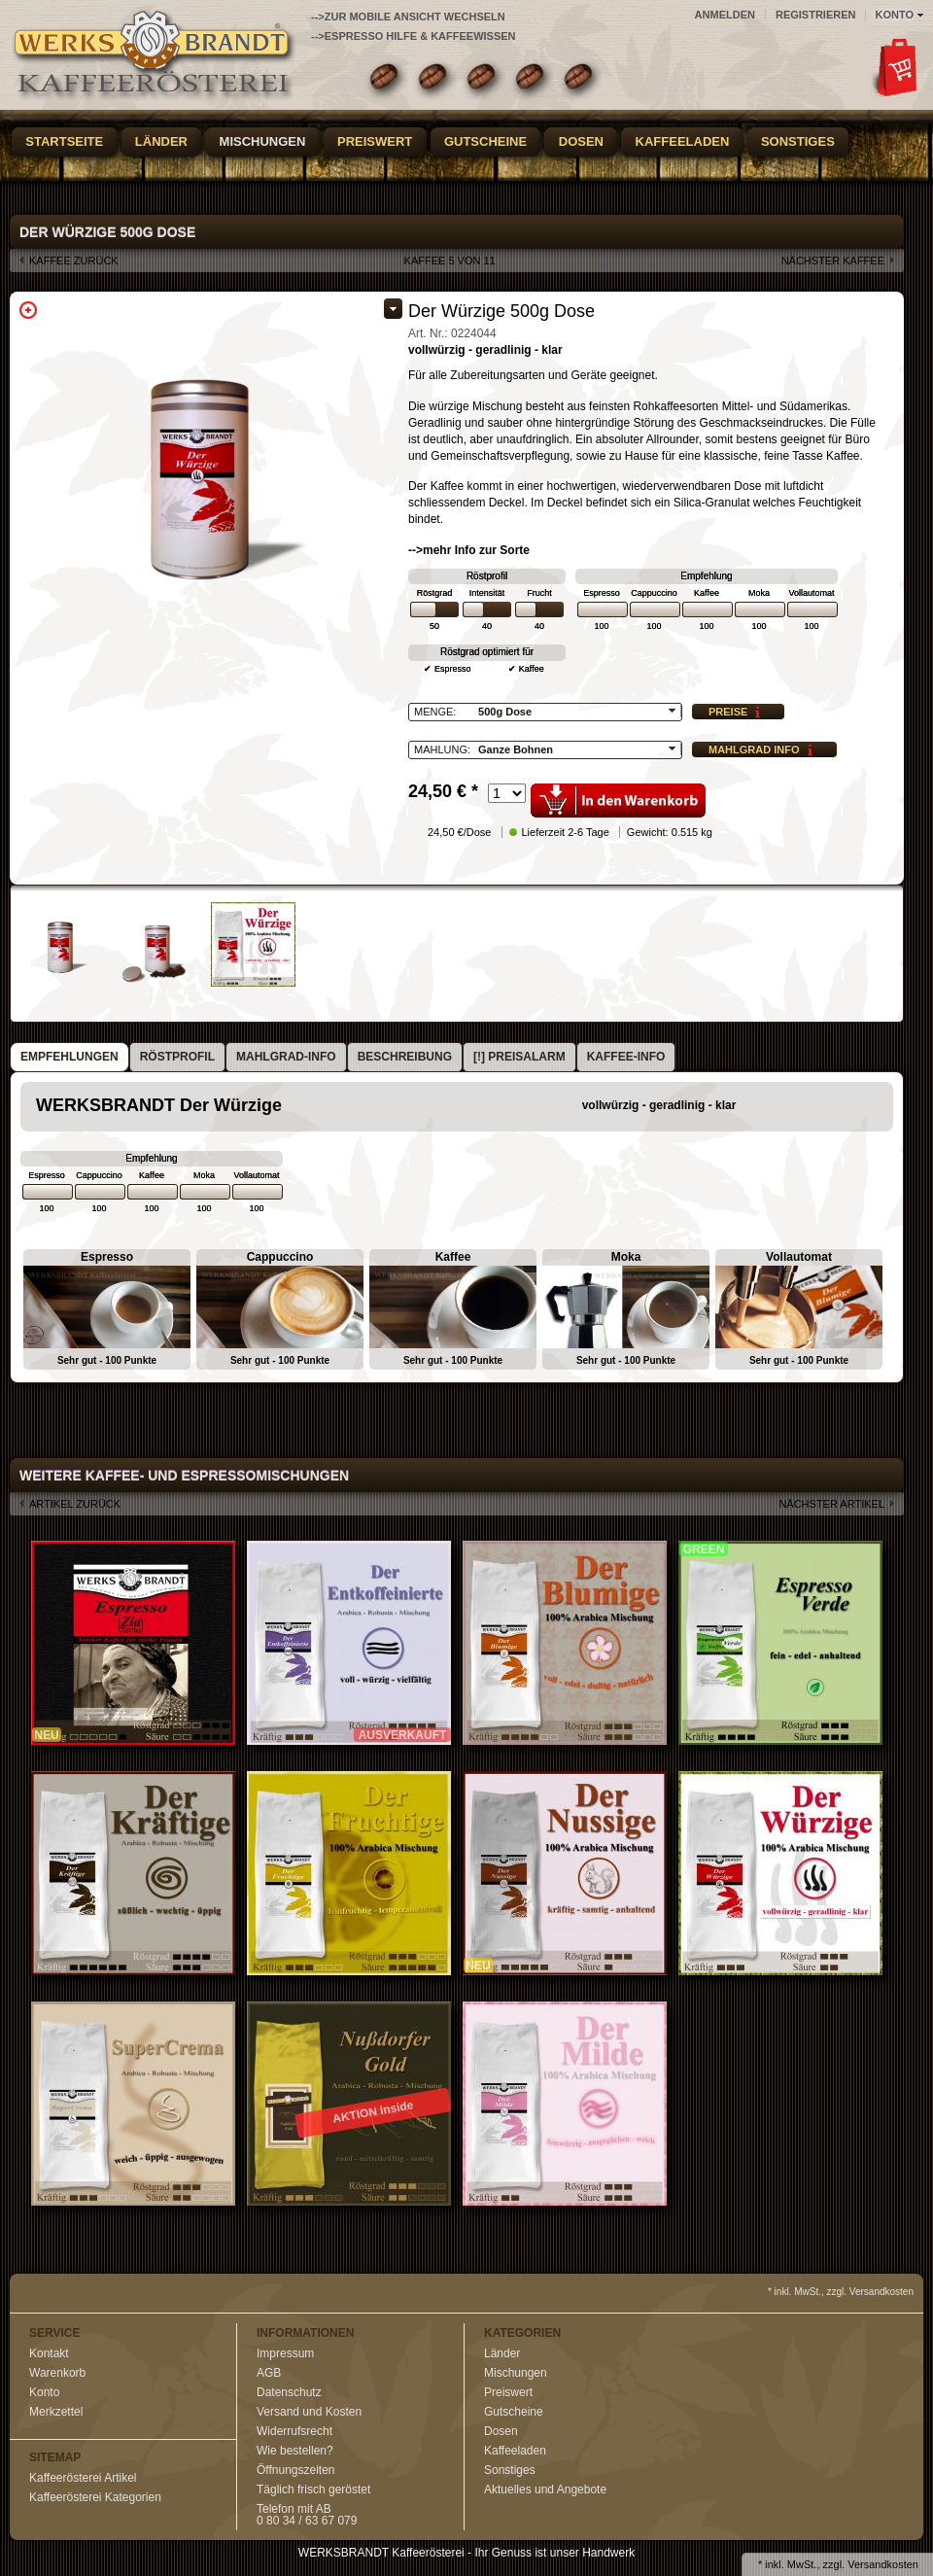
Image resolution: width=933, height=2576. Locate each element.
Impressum (285, 2353)
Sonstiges (798, 141)
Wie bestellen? (295, 2450)
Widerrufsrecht (294, 2431)
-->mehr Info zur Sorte (469, 550)
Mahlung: (442, 749)
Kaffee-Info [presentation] (626, 1056)
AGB (269, 2373)
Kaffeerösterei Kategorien (95, 2497)
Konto (44, 2392)
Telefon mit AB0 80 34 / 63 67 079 (307, 2514)
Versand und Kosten (309, 2412)
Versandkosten (882, 2564)
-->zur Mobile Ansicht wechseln (408, 16)
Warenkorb (57, 2373)
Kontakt (49, 2353)
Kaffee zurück (74, 260)
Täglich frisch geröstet (313, 2489)
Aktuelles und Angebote (545, 2489)
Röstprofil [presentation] (177, 1056)
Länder (161, 141)
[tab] (69, 1057)
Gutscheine (485, 141)
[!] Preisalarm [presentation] (519, 1056)
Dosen (581, 141)
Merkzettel (56, 2412)
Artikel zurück (75, 1504)
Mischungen (263, 141)
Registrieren (816, 14)
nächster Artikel (831, 1504)
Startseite (64, 141)
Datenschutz (289, 2392)
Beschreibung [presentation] (405, 1056)
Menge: (435, 711)
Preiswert (374, 141)
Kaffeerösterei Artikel (83, 2478)
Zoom (28, 310)
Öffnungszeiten (296, 2470)
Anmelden (725, 14)
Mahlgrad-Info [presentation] (286, 1056)
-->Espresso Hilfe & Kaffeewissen (413, 36)
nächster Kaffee (832, 260)
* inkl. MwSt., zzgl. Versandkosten (841, 2291)
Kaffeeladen (683, 141)
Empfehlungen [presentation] (69, 1056)
